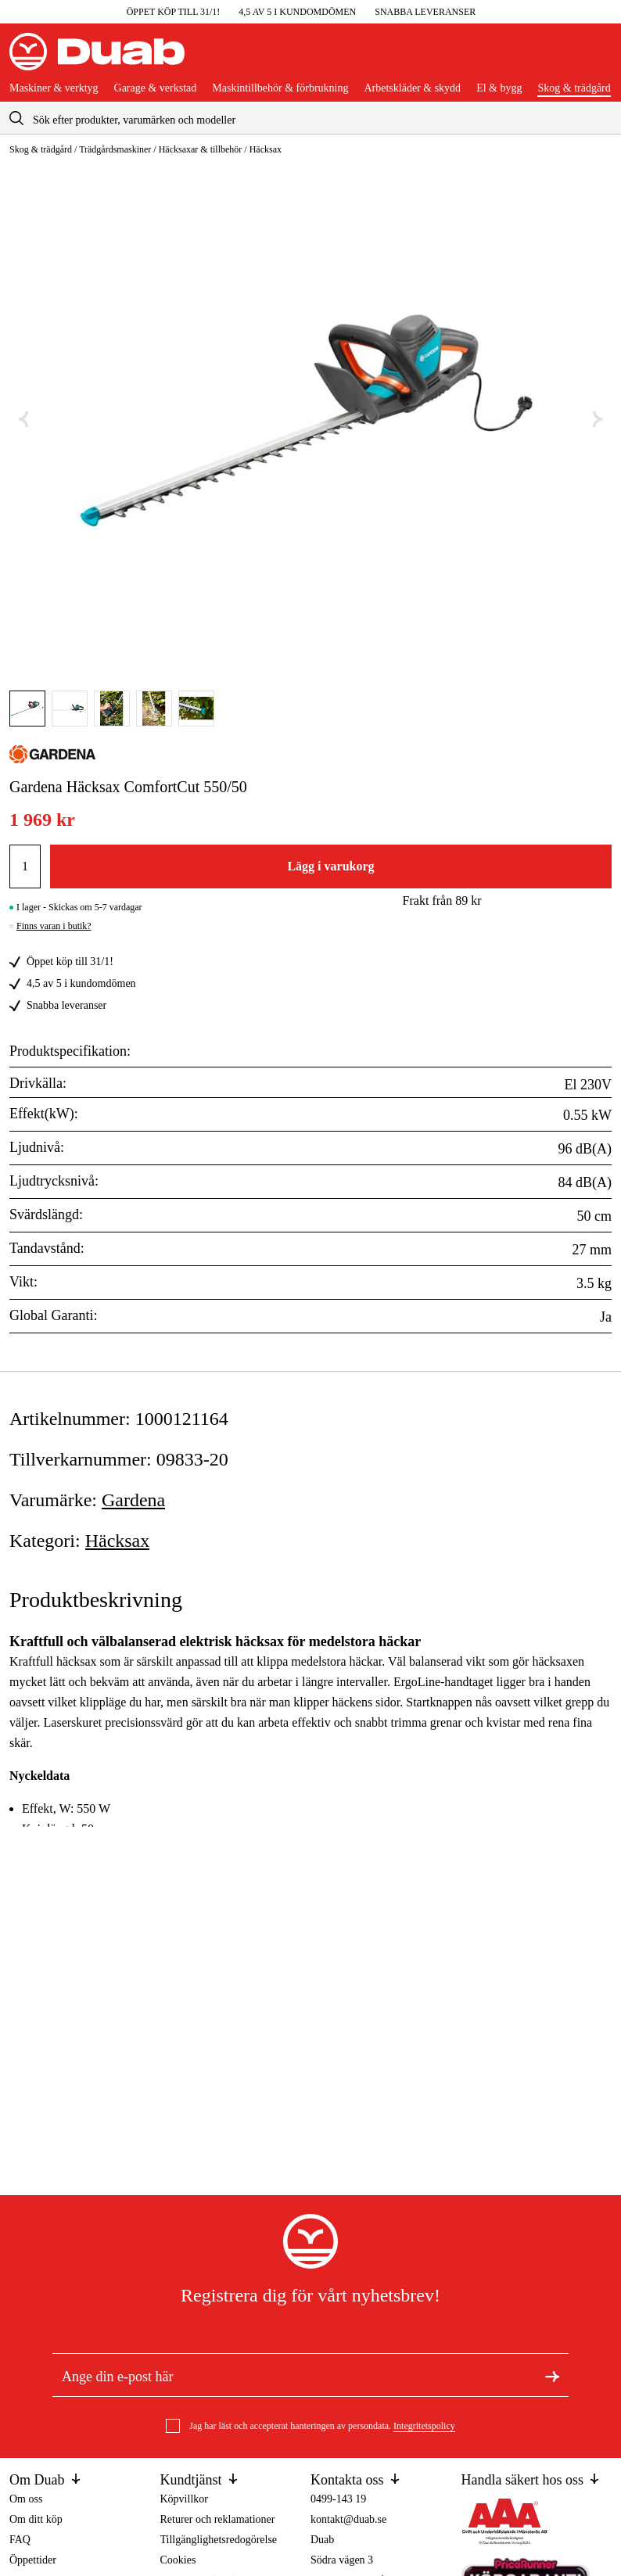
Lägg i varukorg (330, 866)
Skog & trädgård (573, 88)
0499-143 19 (338, 2499)
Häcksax (265, 149)
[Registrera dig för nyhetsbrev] (552, 2375)
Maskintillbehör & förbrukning (280, 88)
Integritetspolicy (424, 2425)
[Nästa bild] (597, 419)
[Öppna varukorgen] (599, 57)
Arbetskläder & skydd (412, 88)
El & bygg (499, 88)
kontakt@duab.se (348, 2519)
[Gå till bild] (27, 709)
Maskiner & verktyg (54, 88)
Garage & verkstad (155, 88)
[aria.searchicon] (16, 118)
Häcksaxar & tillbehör (200, 149)
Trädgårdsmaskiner (115, 149)
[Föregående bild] (23, 419)
